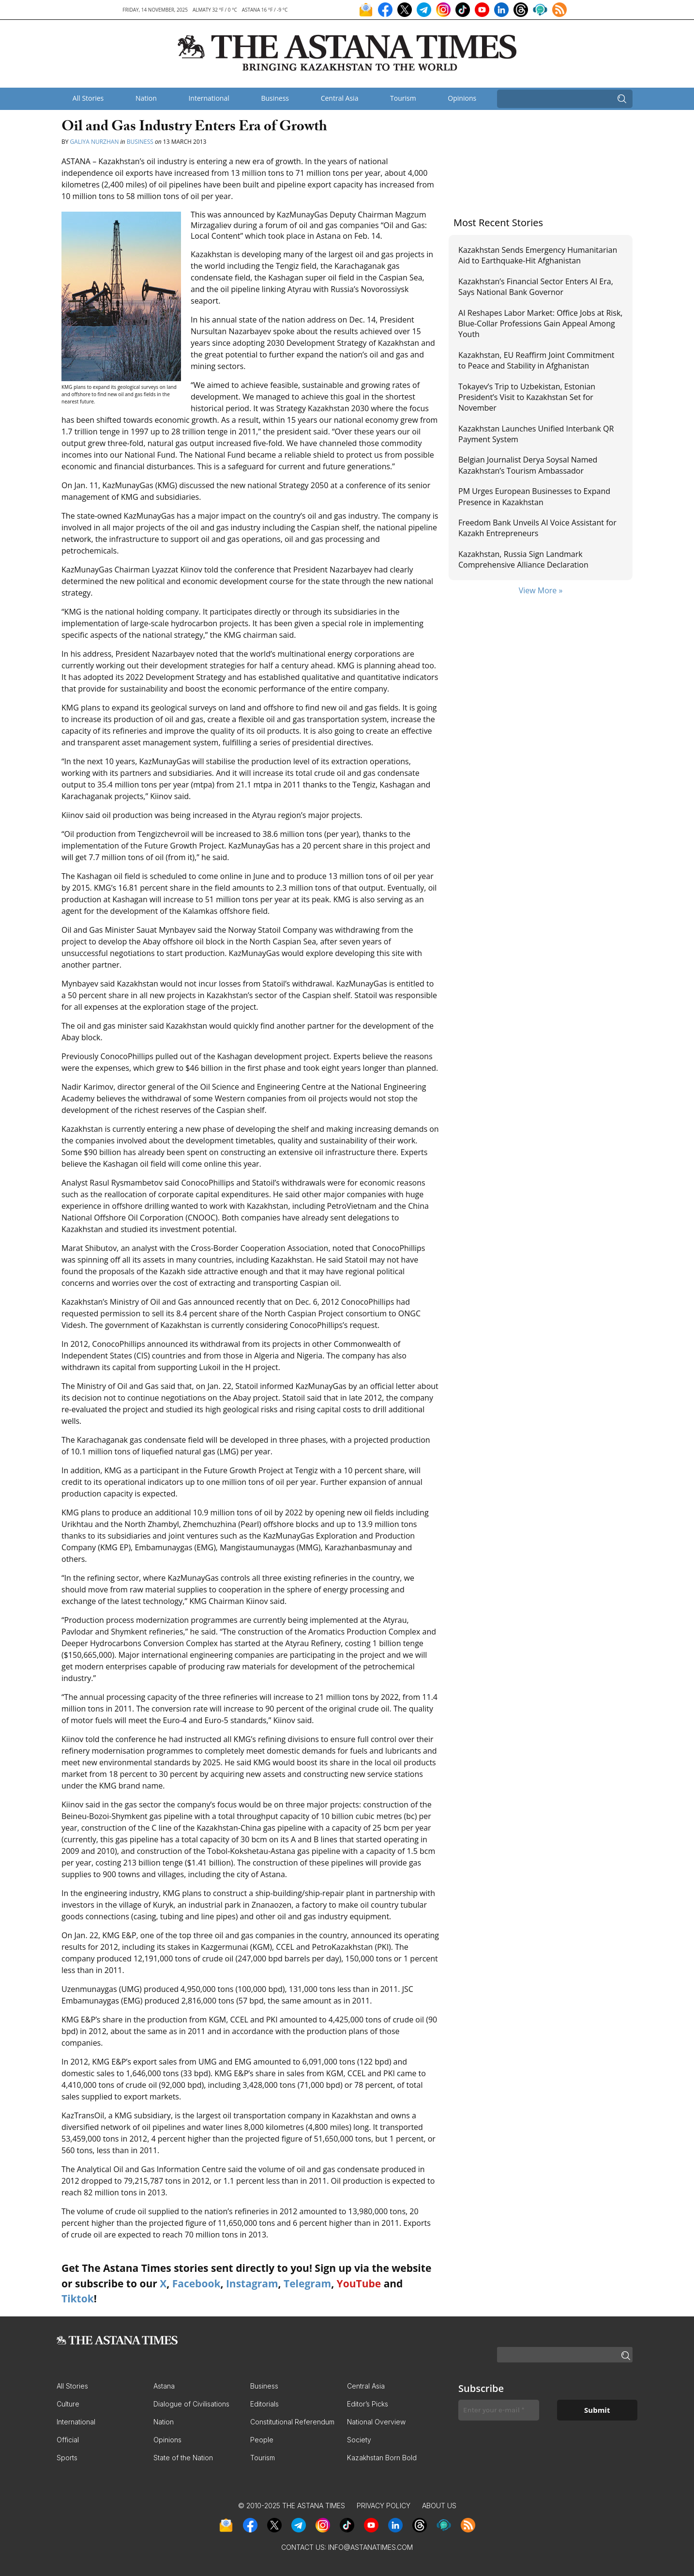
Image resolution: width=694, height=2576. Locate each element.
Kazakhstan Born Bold (382, 2457)
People (261, 2440)
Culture (68, 2404)
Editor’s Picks (367, 2404)
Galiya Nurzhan (94, 142)
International (208, 98)
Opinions (462, 98)
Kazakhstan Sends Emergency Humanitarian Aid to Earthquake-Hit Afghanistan (537, 255)
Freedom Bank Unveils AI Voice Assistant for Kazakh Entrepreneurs (537, 528)
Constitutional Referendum (292, 2422)
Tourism (403, 98)
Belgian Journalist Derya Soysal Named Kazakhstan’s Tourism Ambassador (527, 465)
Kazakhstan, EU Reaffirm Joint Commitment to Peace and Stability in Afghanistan (536, 360)
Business (275, 98)
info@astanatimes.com (370, 2547)
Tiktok (77, 2298)
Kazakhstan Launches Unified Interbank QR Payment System (536, 434)
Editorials (264, 2404)
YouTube (359, 2283)
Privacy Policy (383, 2505)
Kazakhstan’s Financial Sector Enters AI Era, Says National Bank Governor (535, 286)
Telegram (307, 2283)
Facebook (196, 2283)
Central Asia (340, 98)
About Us (439, 2505)
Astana (164, 2386)
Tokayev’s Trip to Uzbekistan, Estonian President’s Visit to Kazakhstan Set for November (526, 397)
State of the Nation (183, 2457)
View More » (541, 590)
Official (68, 2440)
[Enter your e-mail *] (498, 2410)
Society (359, 2440)
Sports (67, 2457)
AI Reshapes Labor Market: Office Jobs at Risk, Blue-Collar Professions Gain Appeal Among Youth (540, 324)
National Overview (376, 2422)
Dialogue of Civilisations (191, 2404)
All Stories (88, 98)
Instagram (252, 2283)
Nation (146, 98)
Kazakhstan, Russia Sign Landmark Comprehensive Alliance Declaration (523, 559)
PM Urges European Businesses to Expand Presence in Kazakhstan (534, 496)
